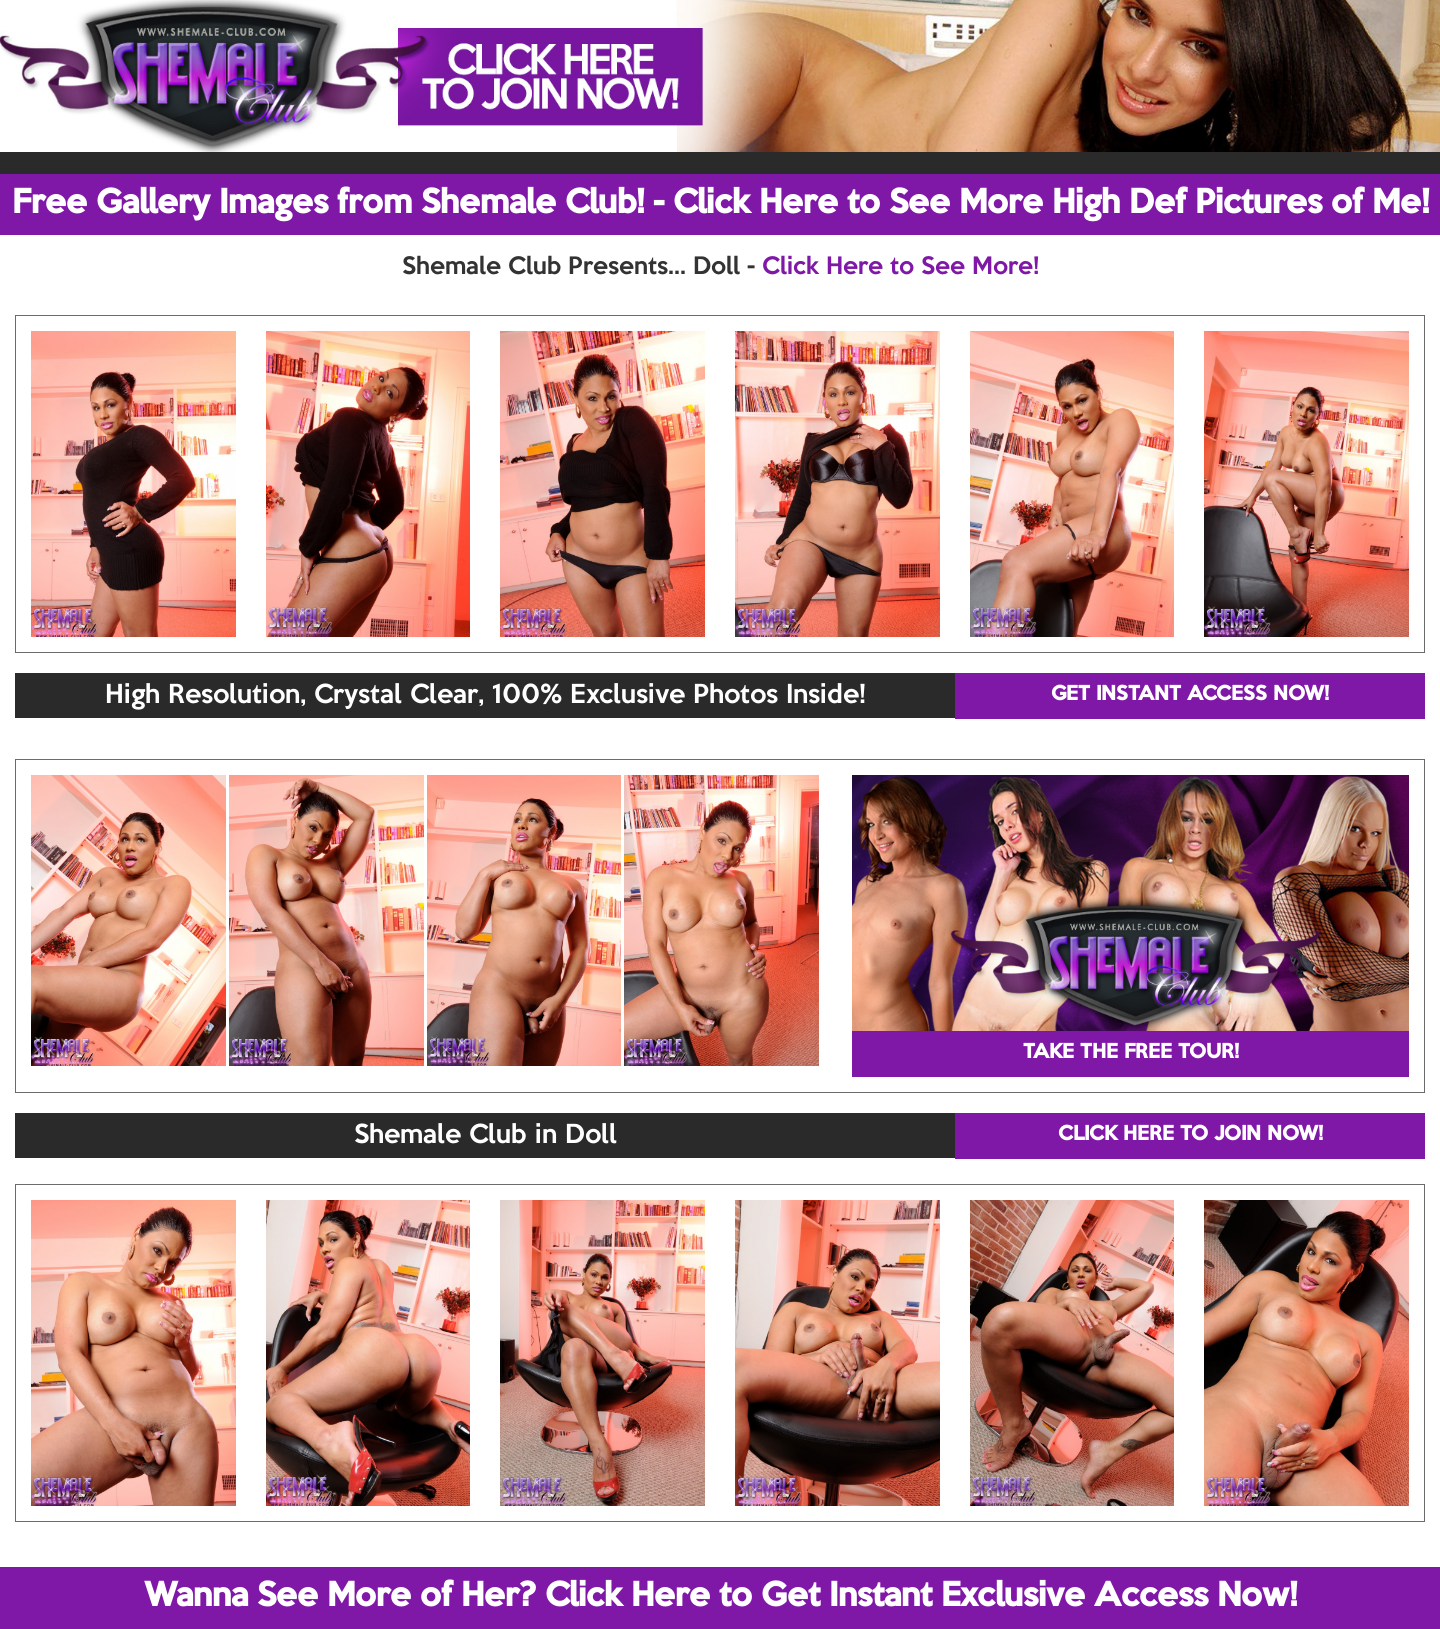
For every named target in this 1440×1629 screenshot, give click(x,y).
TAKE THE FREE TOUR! (1131, 1053)
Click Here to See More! (900, 267)
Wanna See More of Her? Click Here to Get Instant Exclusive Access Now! (720, 1597)
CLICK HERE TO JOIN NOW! (1190, 1135)
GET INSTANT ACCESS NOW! (1190, 695)
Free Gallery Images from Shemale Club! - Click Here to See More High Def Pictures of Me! (720, 204)
